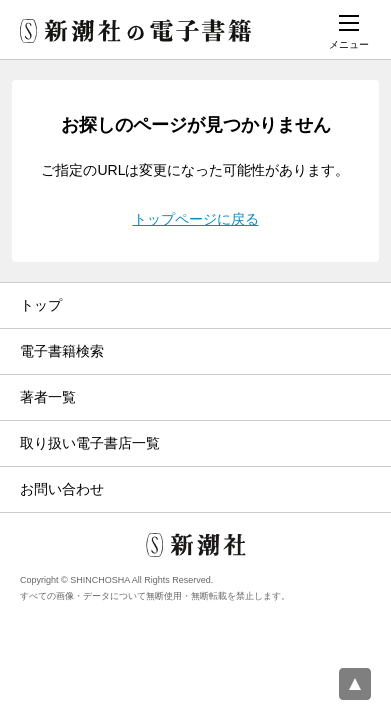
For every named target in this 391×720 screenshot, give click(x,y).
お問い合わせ (62, 489)
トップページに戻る (196, 219)
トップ (41, 305)
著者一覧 (48, 397)
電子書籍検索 (62, 351)
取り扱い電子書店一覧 (90, 443)
